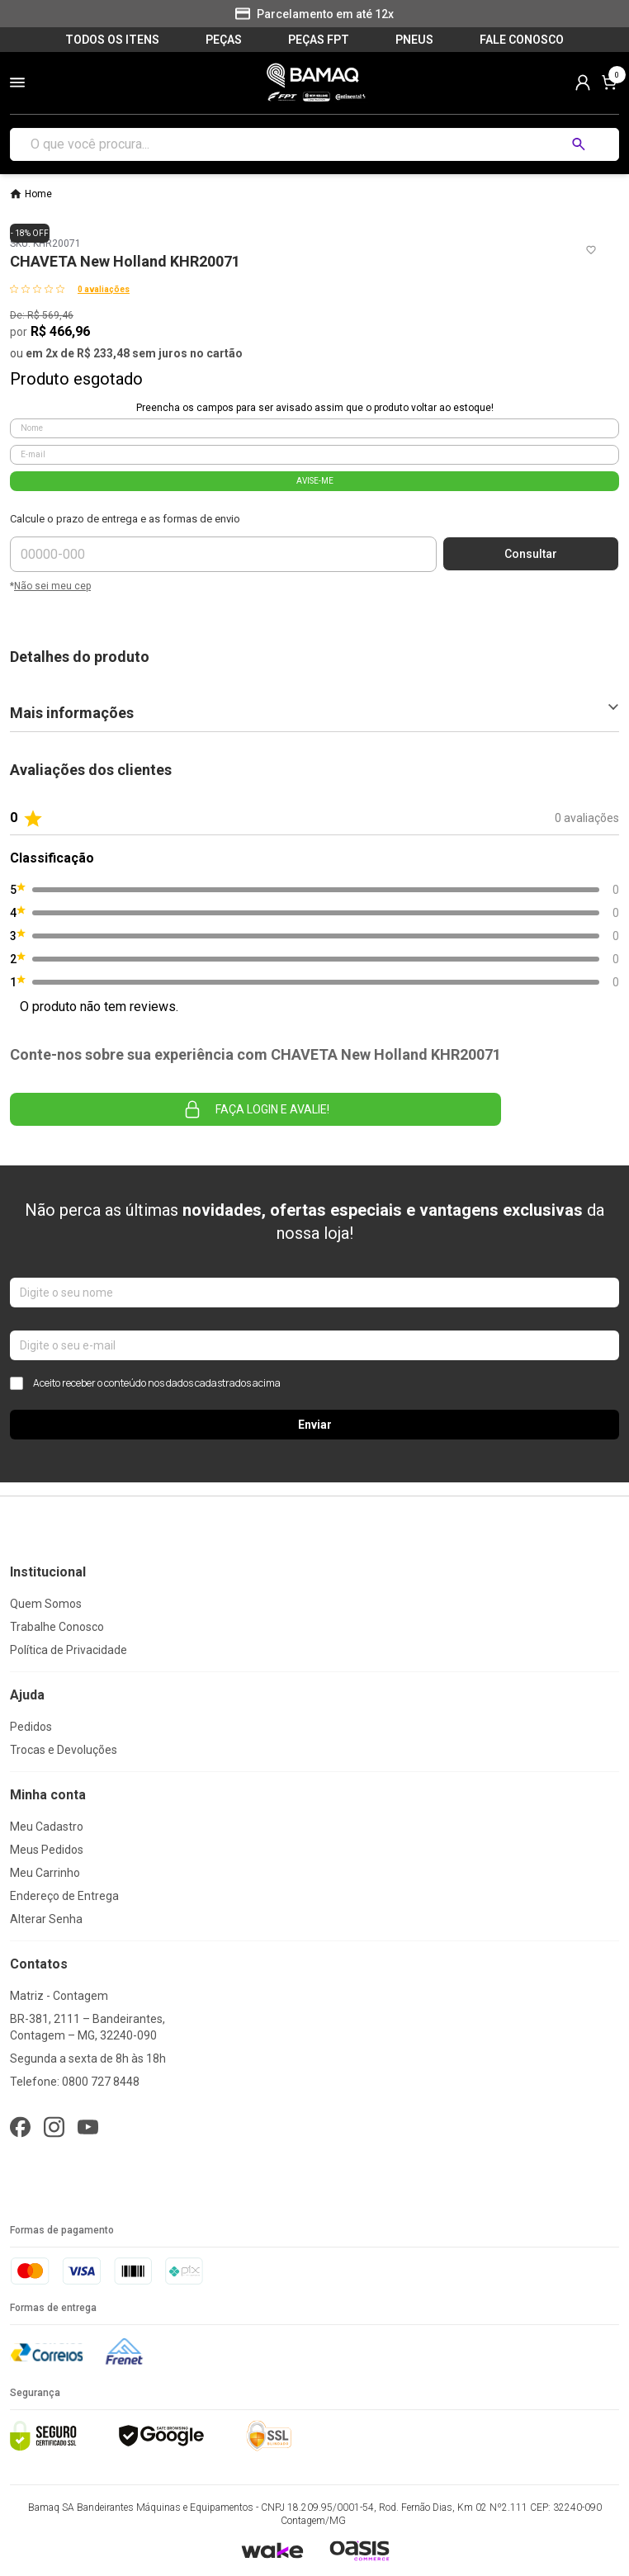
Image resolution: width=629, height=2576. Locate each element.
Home (38, 194)
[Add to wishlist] (591, 250)
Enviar (315, 1424)
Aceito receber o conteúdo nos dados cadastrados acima (145, 1383)
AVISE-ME (314, 480)
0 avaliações (104, 289)
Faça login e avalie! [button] (255, 1109)
